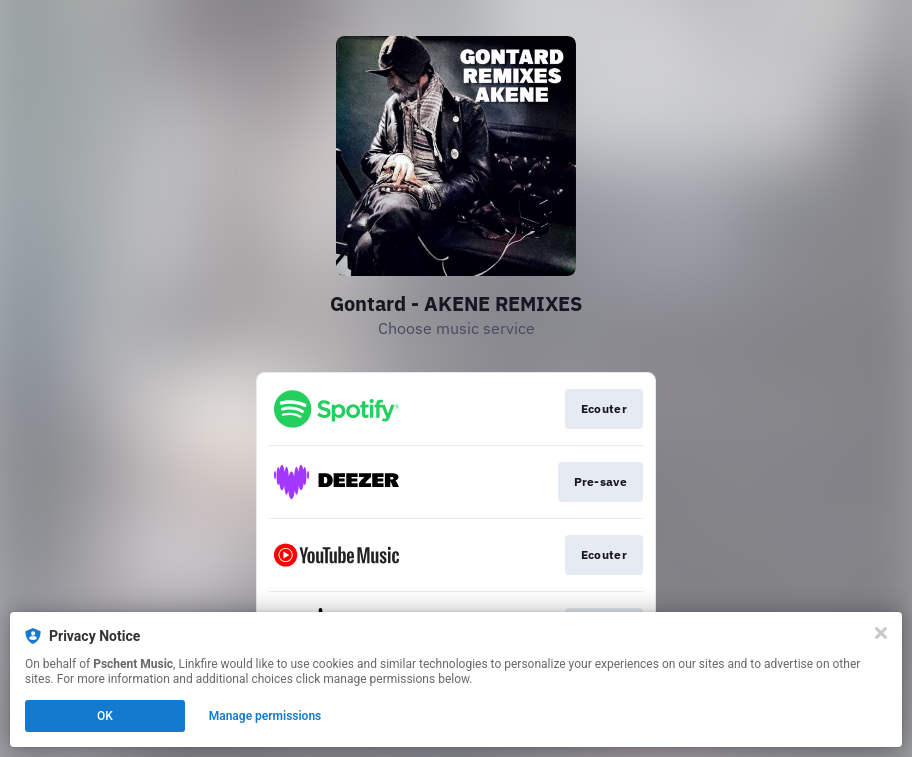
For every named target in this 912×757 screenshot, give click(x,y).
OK (105, 716)
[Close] (881, 633)
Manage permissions (265, 716)
